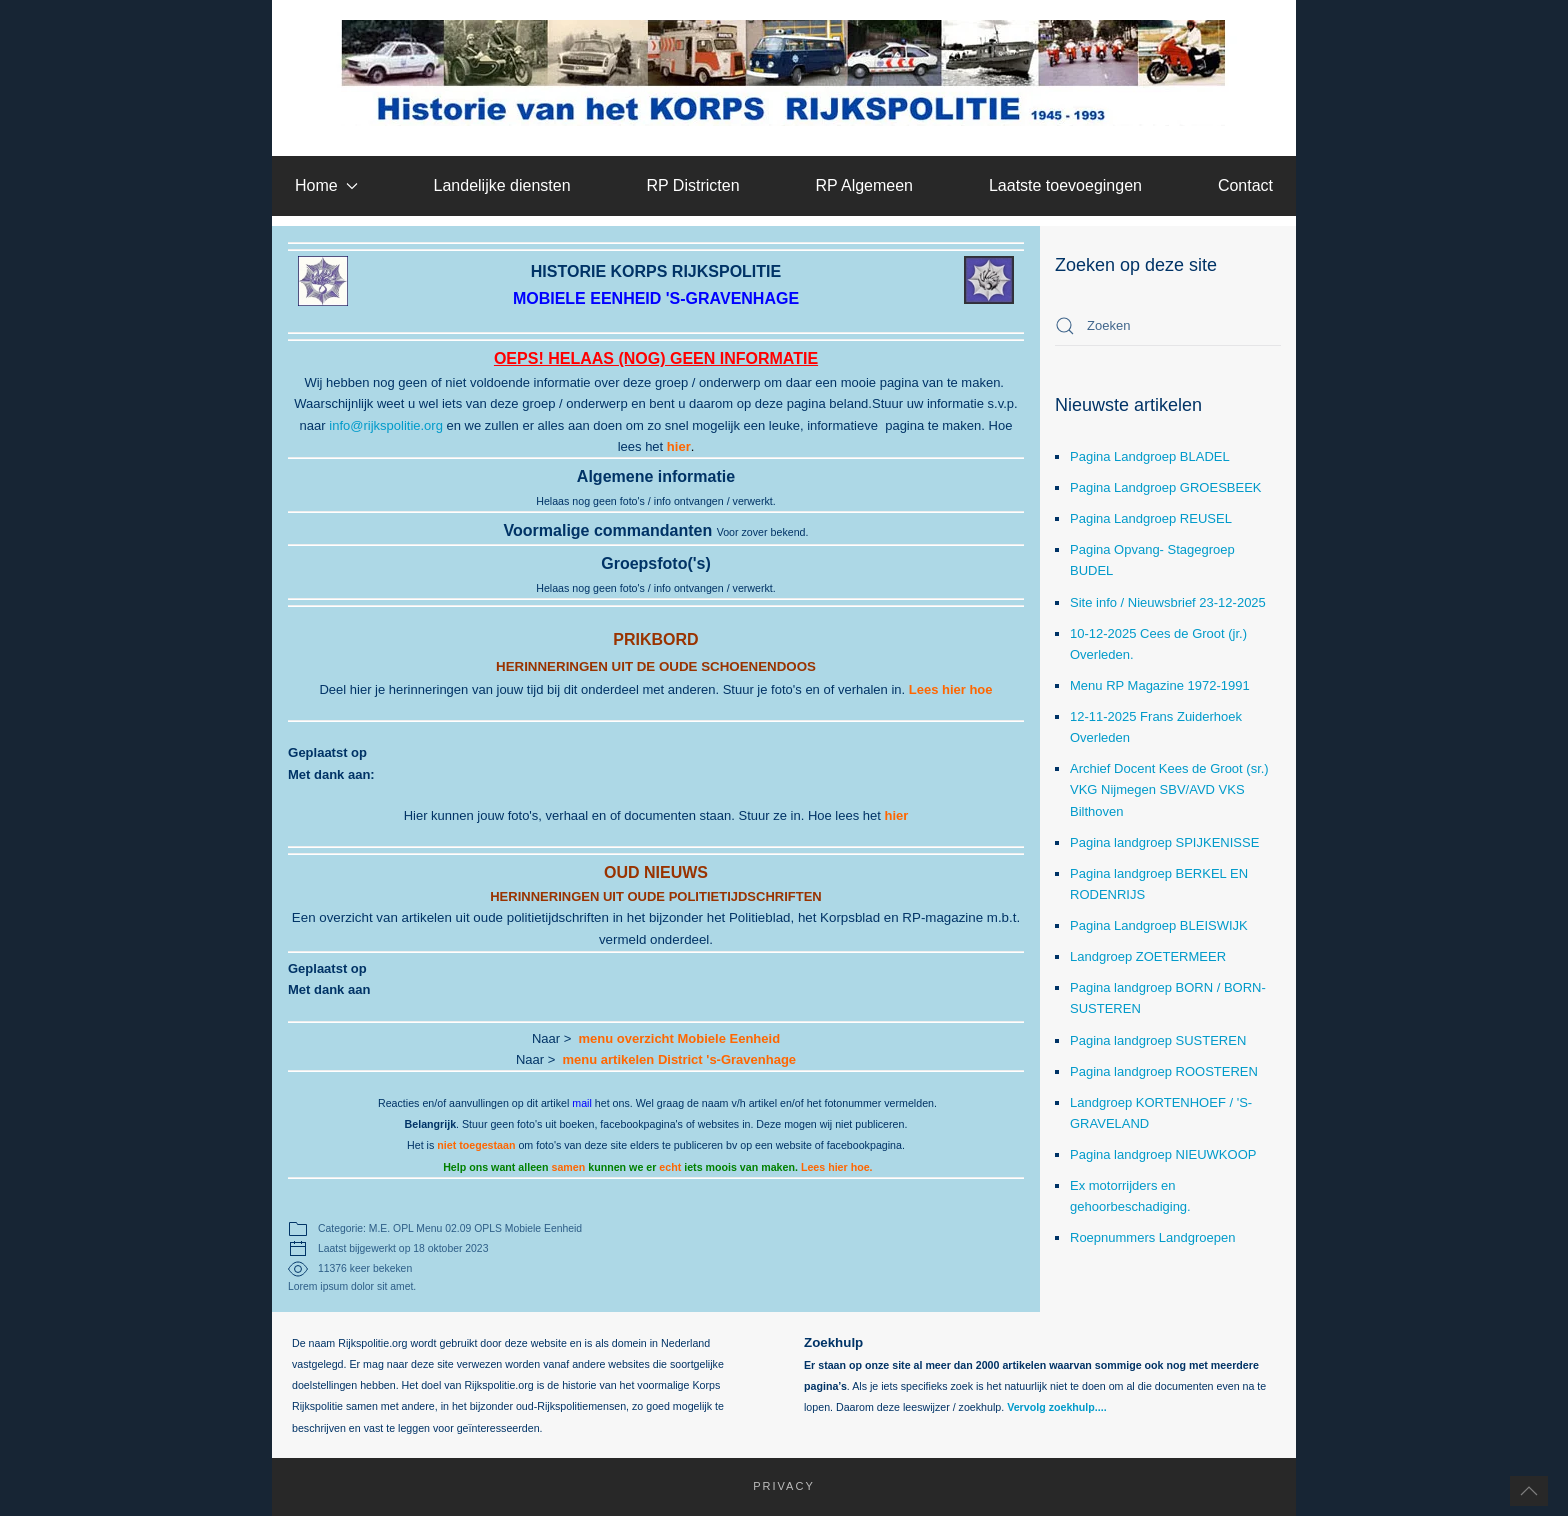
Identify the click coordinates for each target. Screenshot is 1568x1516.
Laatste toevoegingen (1065, 185)
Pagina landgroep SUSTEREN (1158, 1040)
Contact (1245, 185)
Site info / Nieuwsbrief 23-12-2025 (1168, 602)
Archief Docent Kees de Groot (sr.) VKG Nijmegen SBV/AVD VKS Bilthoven (1169, 789)
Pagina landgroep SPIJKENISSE (1164, 842)
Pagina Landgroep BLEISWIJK (1159, 925)
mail (582, 1103)
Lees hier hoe (951, 689)
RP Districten (692, 185)
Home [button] (326, 185)
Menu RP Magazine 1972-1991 (1160, 685)
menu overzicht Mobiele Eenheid (680, 1038)
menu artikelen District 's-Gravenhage (680, 1059)
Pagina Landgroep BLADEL (1150, 456)
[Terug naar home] (784, 73)
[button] (1529, 1491)
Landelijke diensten (502, 185)
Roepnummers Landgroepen (1153, 1237)
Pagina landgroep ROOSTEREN (1164, 1071)
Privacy (774, 1486)
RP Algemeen (864, 185)
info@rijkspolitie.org (386, 425)
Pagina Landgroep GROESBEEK (1166, 487)
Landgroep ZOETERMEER (1148, 956)
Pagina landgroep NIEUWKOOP (1163, 1154)
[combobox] (1168, 326)
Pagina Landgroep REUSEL (1151, 518)
